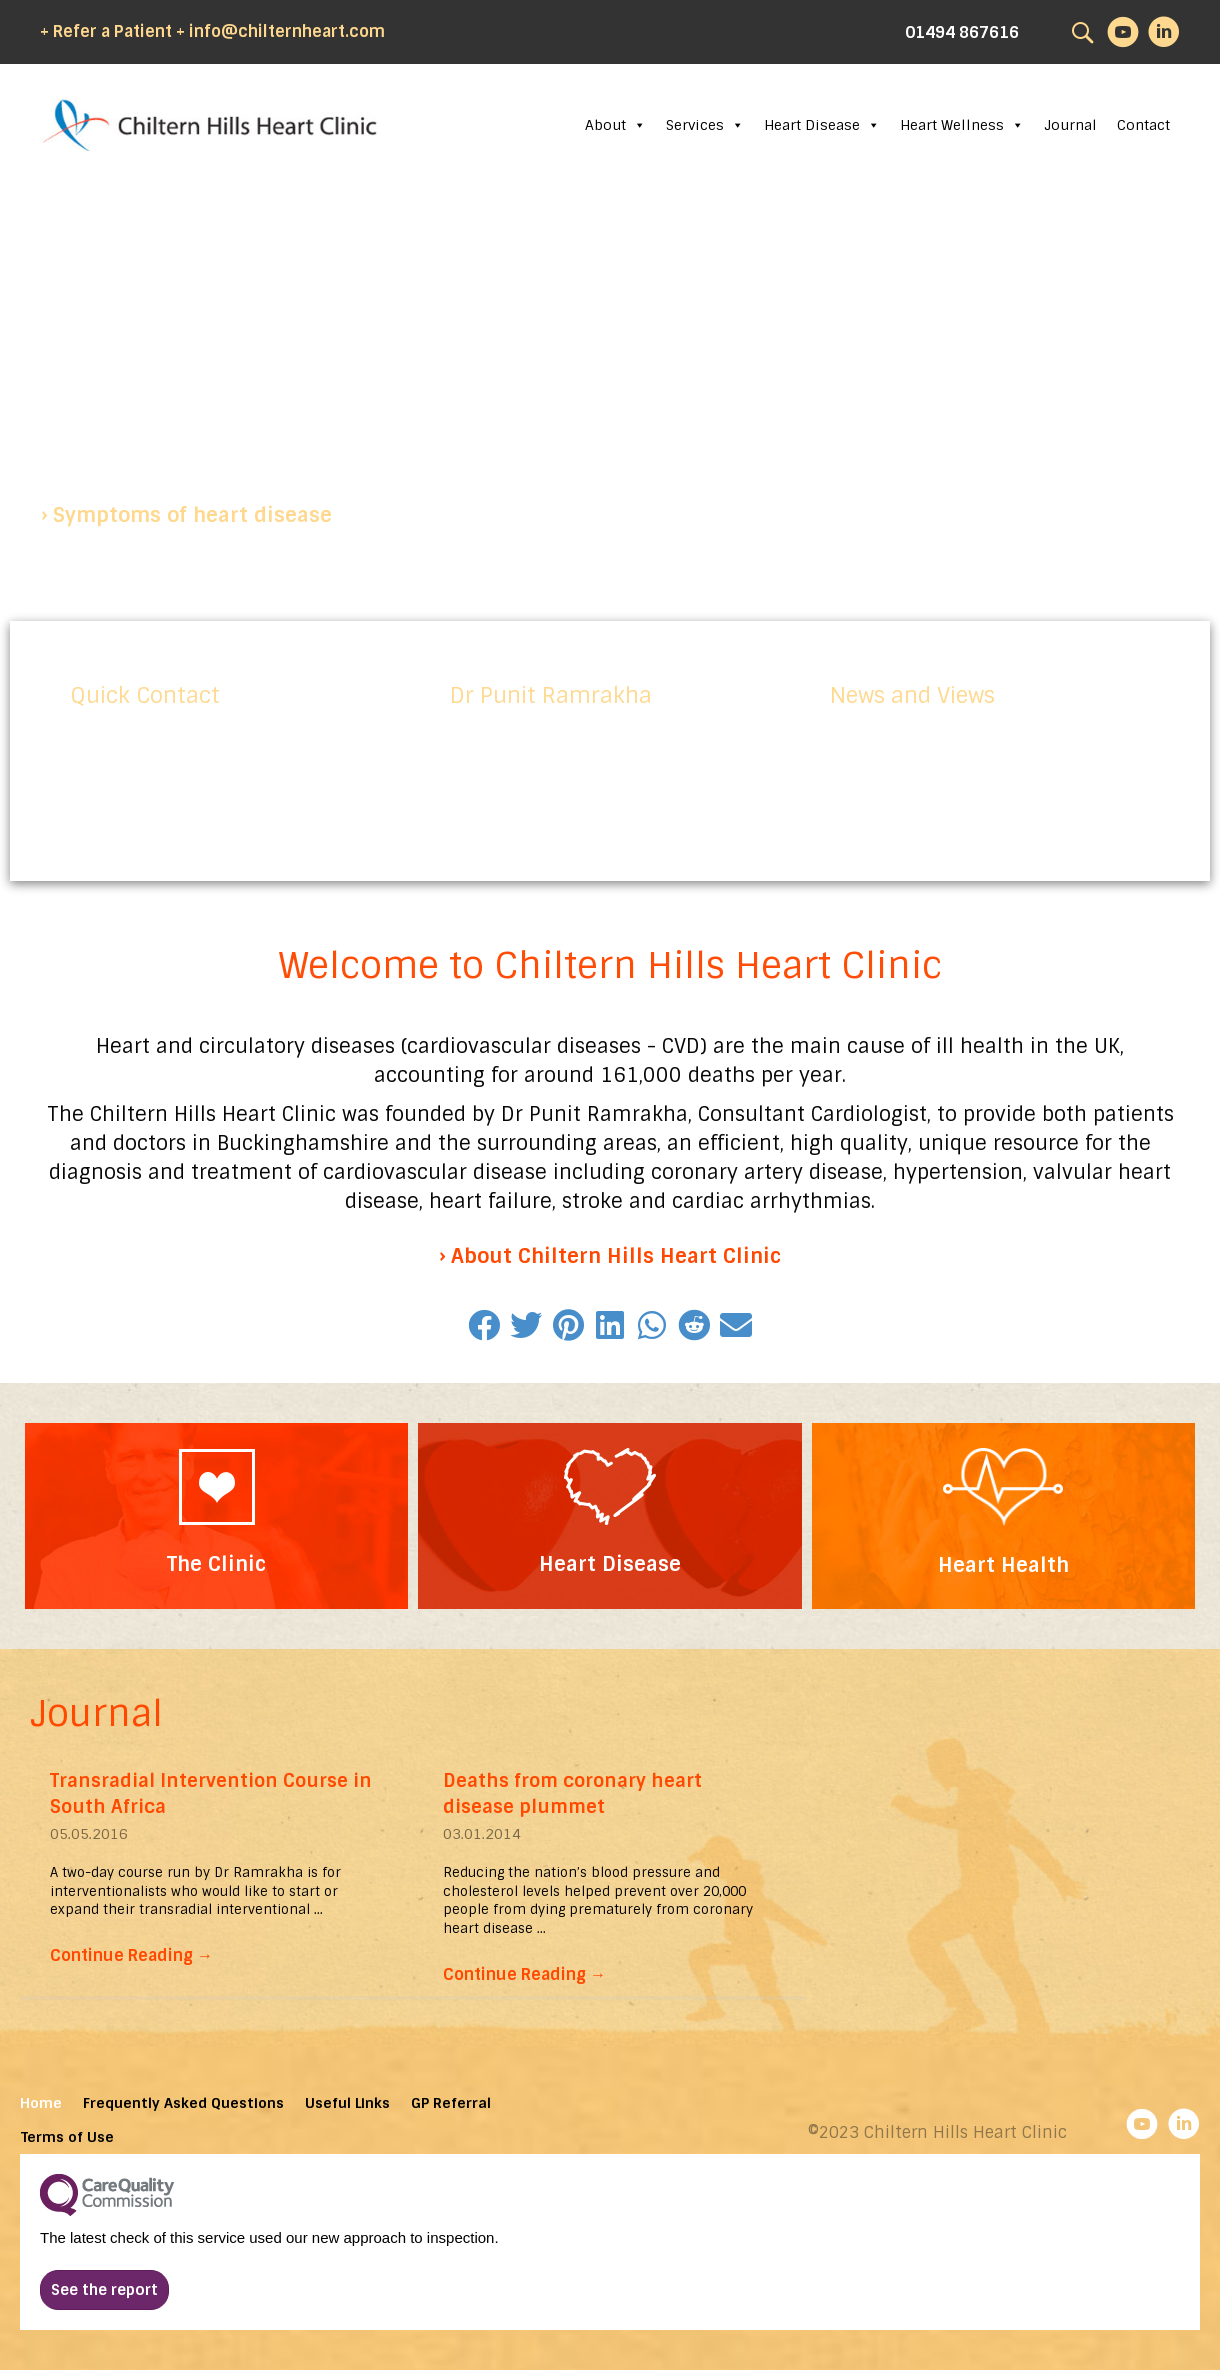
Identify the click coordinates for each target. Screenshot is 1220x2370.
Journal (1070, 125)
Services (705, 125)
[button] (186, 515)
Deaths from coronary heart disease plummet (572, 1793)
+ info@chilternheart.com (280, 31)
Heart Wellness (962, 125)
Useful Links (347, 2103)
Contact (1143, 125)
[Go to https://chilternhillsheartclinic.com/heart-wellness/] (1003, 1516)
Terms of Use (67, 2137)
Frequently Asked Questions (183, 2103)
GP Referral (451, 2103)
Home (41, 2103)
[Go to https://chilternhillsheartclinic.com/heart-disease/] (609, 1515)
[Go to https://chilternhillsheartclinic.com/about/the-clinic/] (216, 1516)
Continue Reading (131, 1955)
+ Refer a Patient (106, 31)
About (615, 125)
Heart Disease (822, 125)
